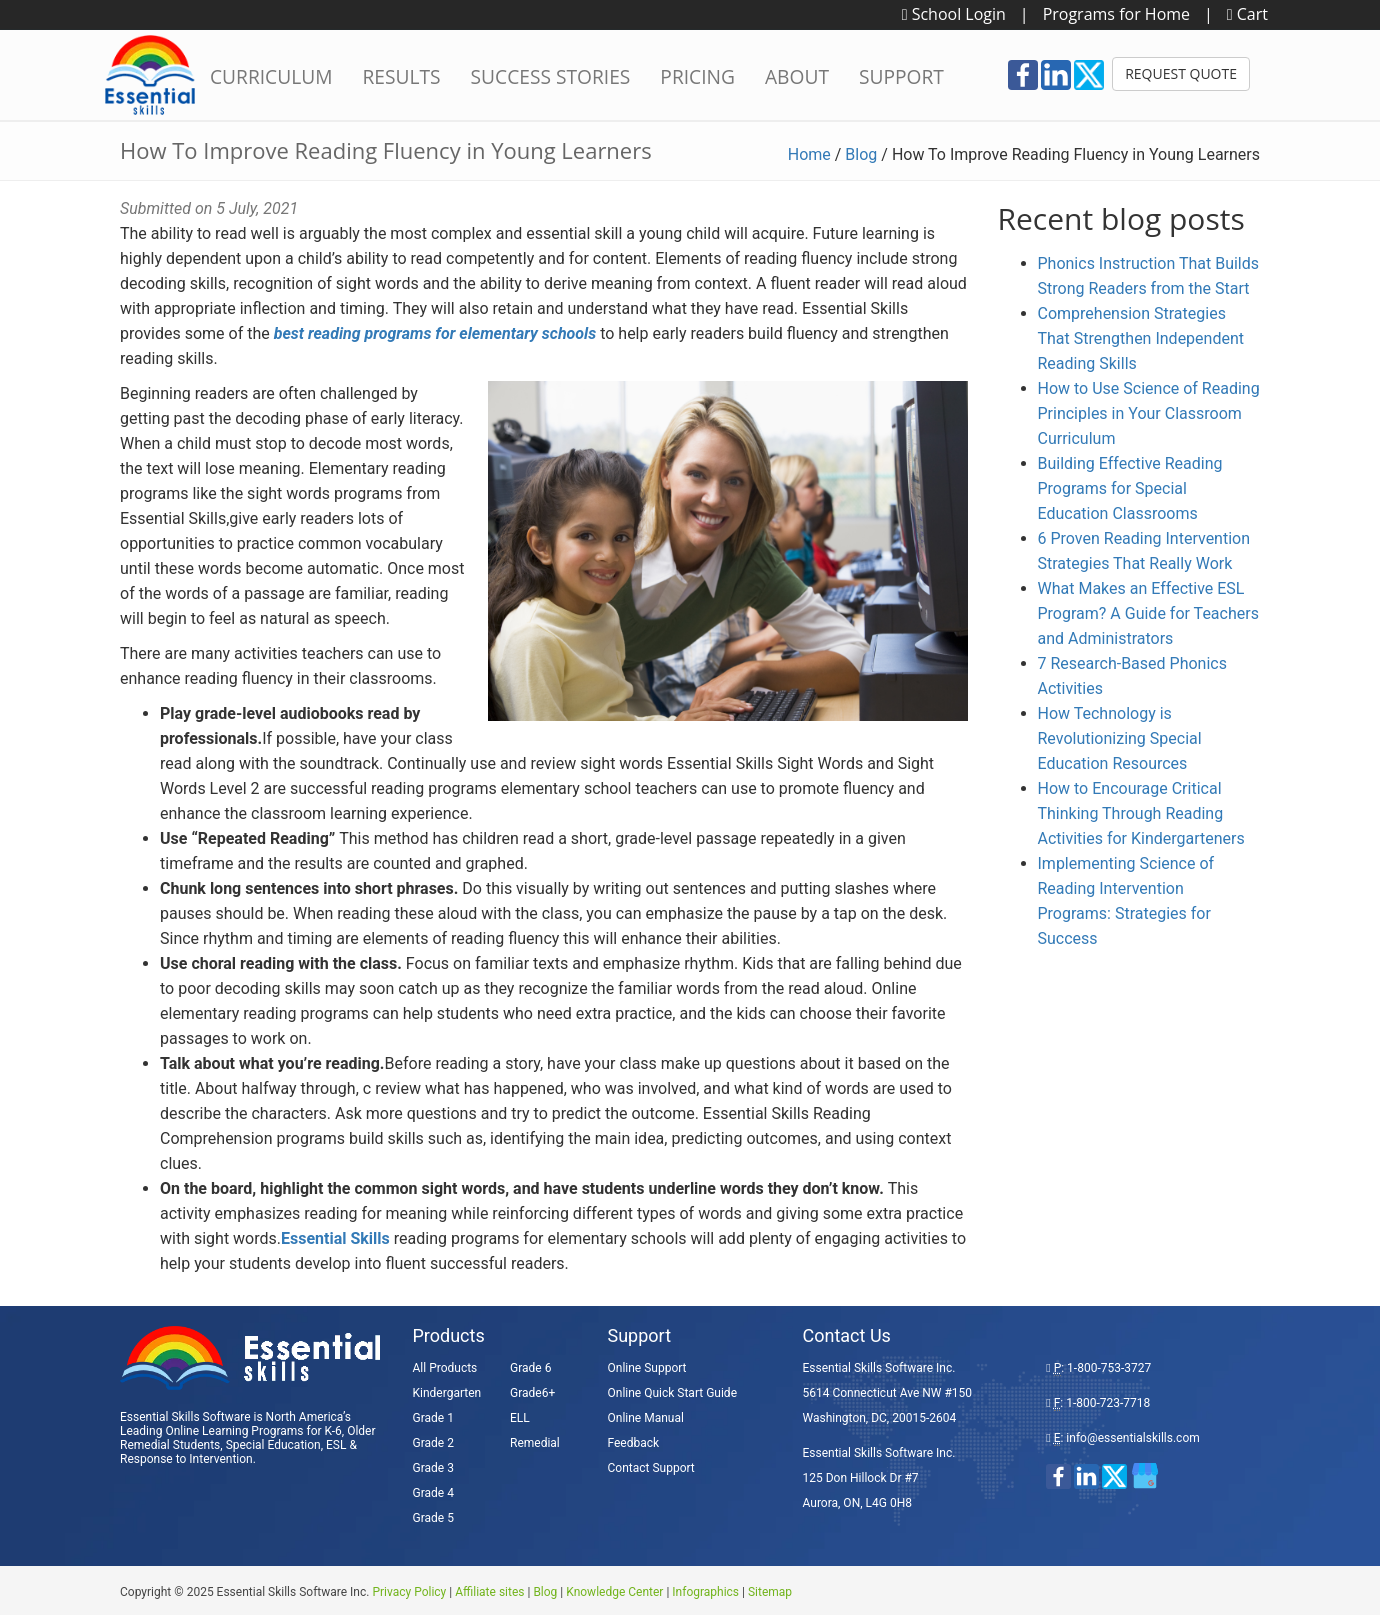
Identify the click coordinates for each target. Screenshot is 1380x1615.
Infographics (705, 1592)
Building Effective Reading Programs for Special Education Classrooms (1130, 488)
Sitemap (770, 1592)
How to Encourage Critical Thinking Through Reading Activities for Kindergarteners (1141, 813)
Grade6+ (532, 1393)
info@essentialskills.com (1132, 1438)
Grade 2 (433, 1443)
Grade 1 (433, 1418)
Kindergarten (447, 1393)
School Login (954, 14)
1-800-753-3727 (1109, 1368)
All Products (445, 1368)
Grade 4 (433, 1493)
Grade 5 (433, 1518)
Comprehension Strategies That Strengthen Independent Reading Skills (1141, 338)
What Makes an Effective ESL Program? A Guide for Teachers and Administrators (1148, 613)
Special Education (273, 1445)
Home (809, 154)
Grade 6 (530, 1368)
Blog (861, 154)
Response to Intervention (186, 1459)
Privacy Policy (409, 1592)
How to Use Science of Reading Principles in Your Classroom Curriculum (1149, 413)
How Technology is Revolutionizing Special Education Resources (1120, 738)
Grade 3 (433, 1468)
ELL (520, 1418)
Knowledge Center (614, 1592)
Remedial (535, 1443)
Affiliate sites (489, 1592)
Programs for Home (1116, 14)
